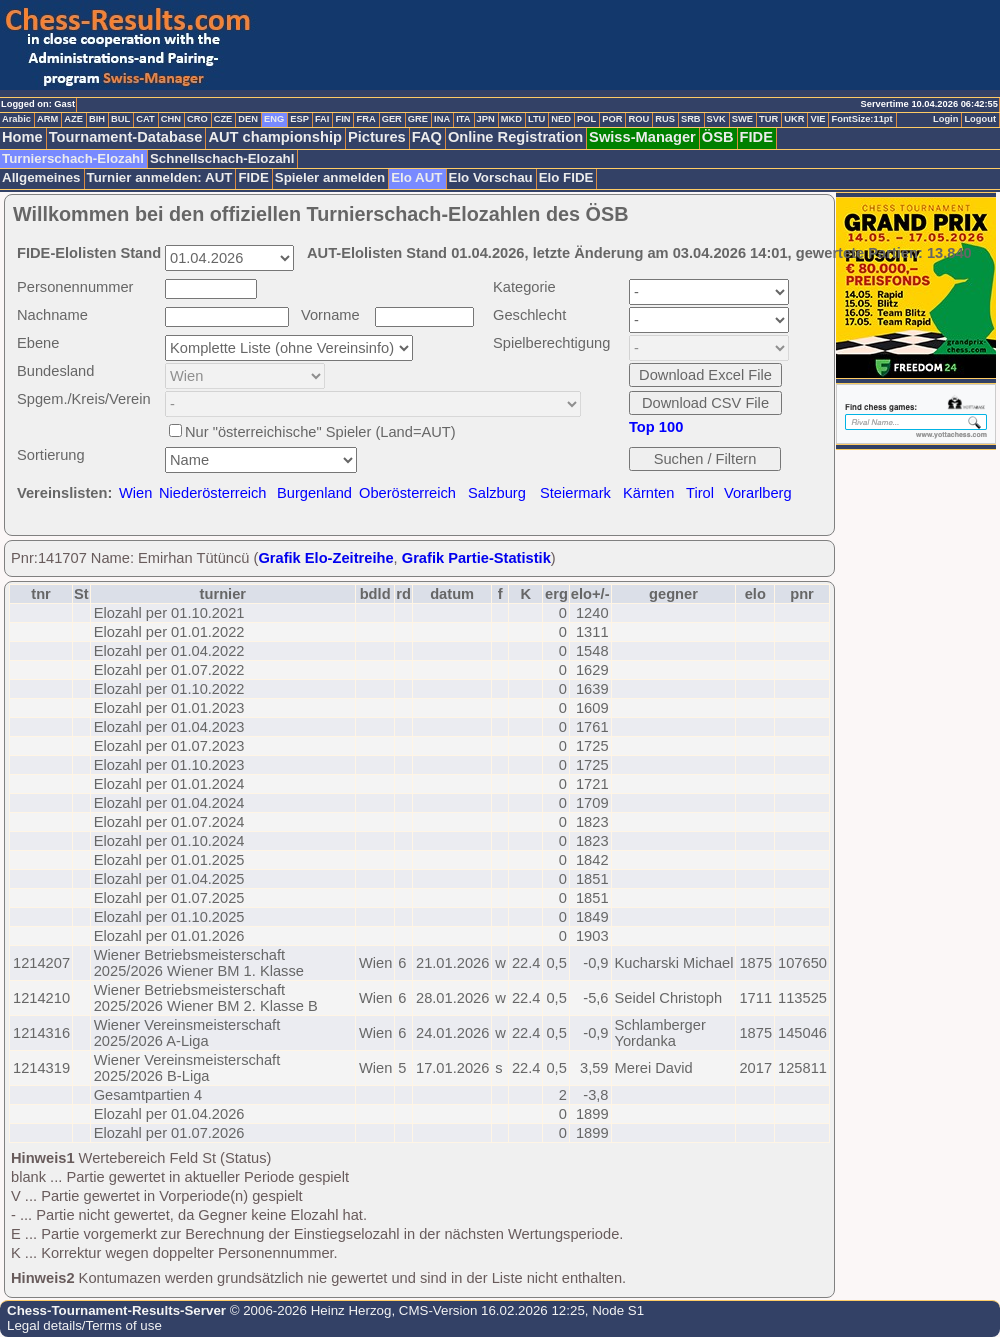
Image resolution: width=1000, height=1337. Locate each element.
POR (612, 119)
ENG (274, 119)
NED (561, 119)
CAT (145, 119)
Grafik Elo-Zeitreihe (325, 558)
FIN (342, 119)
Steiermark (575, 493)
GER (392, 119)
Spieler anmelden (330, 177)
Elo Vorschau (491, 177)
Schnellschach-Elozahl (222, 158)
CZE (223, 119)
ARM (47, 119)
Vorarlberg (758, 493)
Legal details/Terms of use (84, 1325)
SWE (742, 119)
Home (22, 137)
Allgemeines (41, 177)
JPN (486, 119)
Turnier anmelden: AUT (160, 177)
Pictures (377, 137)
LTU (536, 119)
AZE (73, 119)
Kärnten (648, 493)
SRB (691, 119)
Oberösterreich (407, 493)
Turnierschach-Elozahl (73, 158)
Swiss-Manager (642, 137)
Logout (980, 119)
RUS (665, 119)
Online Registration (515, 137)
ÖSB (718, 137)
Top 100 (656, 427)
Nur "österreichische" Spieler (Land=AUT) (320, 432)
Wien (135, 493)
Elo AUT (416, 177)
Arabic (16, 119)
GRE (418, 119)
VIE (817, 119)
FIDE (756, 137)
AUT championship (275, 137)
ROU (638, 119)
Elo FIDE (566, 177)
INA (442, 119)
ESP (299, 119)
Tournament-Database (126, 137)
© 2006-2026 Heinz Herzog (308, 1310)
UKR (794, 119)
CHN (171, 119)
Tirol (700, 493)
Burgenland (314, 493)
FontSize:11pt (861, 119)
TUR (768, 119)
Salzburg (497, 493)
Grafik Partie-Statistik (476, 558)
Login (945, 119)
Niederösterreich (213, 493)
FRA (365, 119)
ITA (463, 119)
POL (586, 119)
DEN (248, 119)
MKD (511, 119)
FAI (322, 119)
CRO (197, 119)
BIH (97, 119)
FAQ (427, 137)
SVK (716, 119)
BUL (120, 119)
